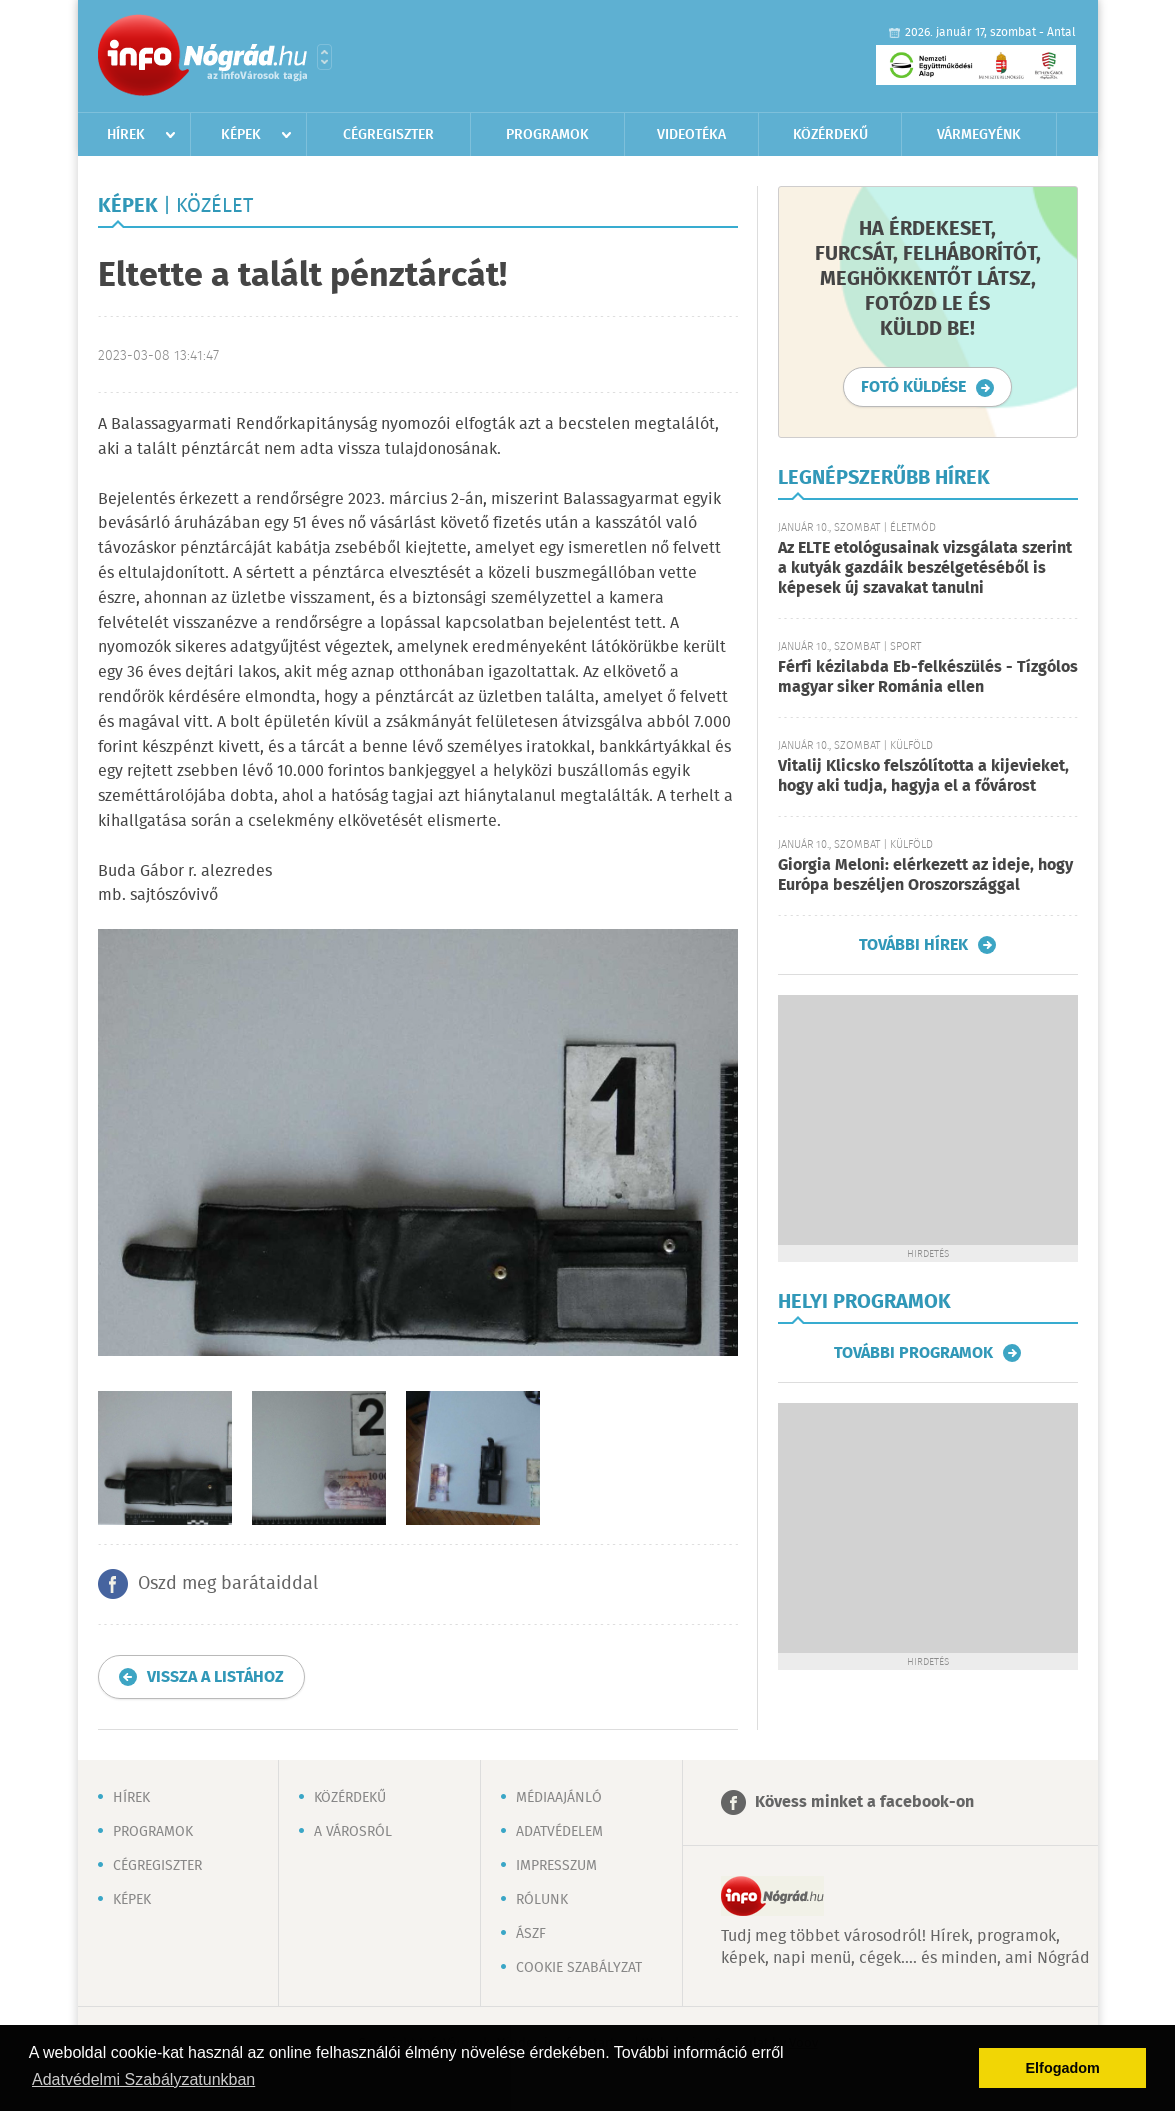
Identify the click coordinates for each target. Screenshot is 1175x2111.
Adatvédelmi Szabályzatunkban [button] (143, 2079)
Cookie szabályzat (579, 1968)
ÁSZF (531, 1934)
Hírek (126, 135)
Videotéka (691, 135)
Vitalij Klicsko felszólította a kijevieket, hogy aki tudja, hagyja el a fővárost (923, 776)
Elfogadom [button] (1063, 2068)
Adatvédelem (559, 1832)
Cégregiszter (388, 135)
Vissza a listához (215, 1677)
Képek (241, 135)
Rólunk (542, 1900)
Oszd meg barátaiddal (228, 1584)
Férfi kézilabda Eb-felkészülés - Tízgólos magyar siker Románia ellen (928, 677)
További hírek (913, 945)
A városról (353, 1832)
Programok (547, 135)
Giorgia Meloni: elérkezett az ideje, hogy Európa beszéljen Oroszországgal (925, 875)
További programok (913, 1353)
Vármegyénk (979, 135)
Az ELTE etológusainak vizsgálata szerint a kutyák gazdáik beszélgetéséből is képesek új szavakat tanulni (925, 568)
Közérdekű (830, 135)
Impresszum (556, 1866)
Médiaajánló (559, 1798)
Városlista (324, 57)
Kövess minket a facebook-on (864, 1802)
